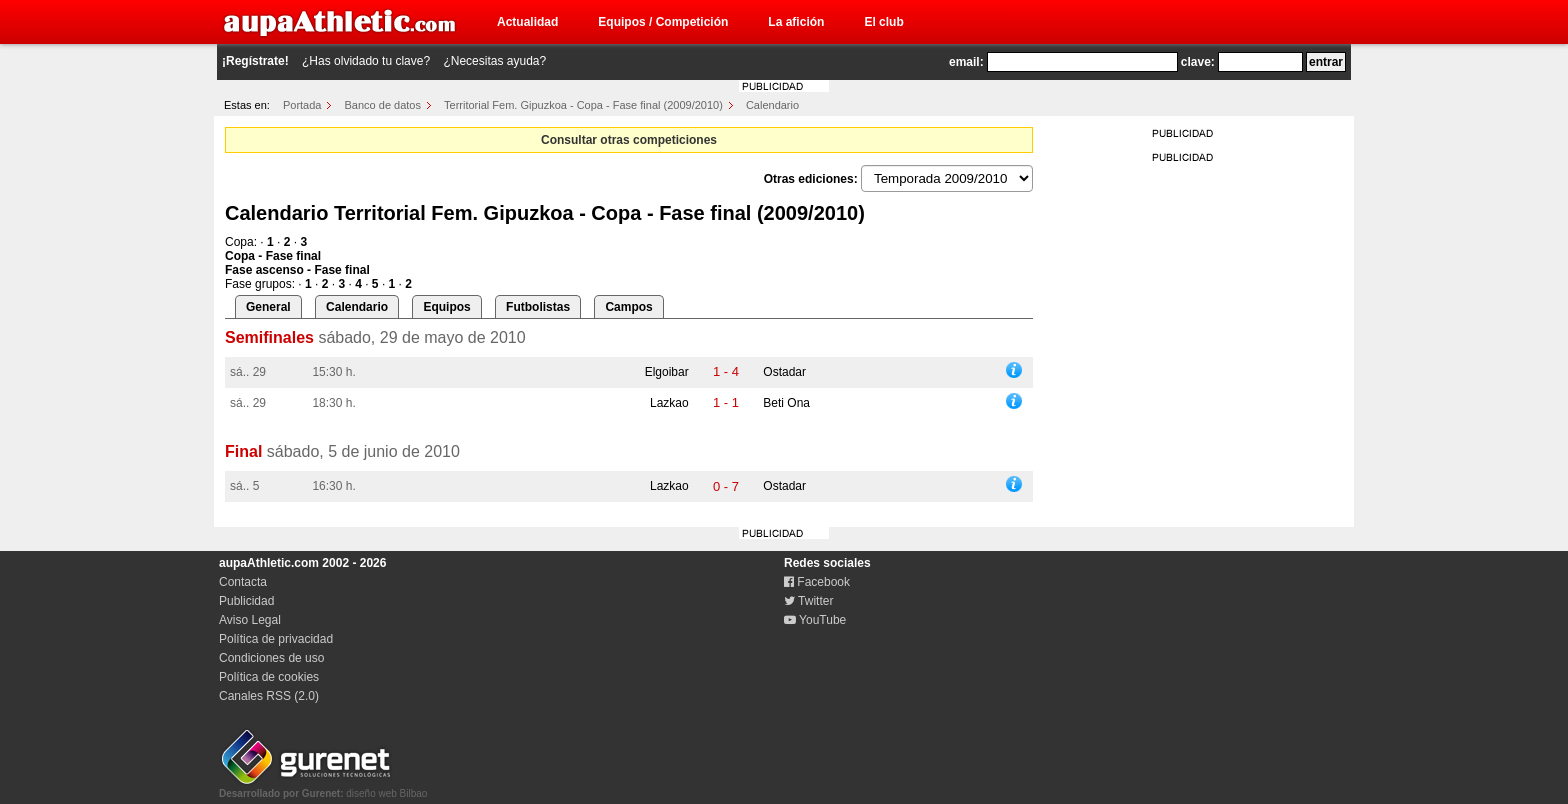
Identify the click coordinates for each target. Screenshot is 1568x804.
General (268, 307)
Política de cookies (269, 677)
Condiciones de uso (271, 658)
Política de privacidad (276, 639)
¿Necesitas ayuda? (494, 61)
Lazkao (669, 403)
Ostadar (784, 372)
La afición (796, 22)
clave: (1198, 62)
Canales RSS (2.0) (269, 696)
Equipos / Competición (663, 22)
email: (966, 62)
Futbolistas (538, 307)
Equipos (446, 307)
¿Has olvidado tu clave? (366, 61)
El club (883, 22)
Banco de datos (383, 105)
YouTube (815, 620)
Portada (302, 105)
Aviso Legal (250, 620)
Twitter (808, 601)
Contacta (243, 582)
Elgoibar (667, 372)
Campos (628, 307)
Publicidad (246, 601)
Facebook (817, 582)
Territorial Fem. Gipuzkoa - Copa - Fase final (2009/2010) (583, 105)
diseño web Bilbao (323, 788)
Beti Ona (786, 403)
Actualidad (527, 22)
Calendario (772, 105)
